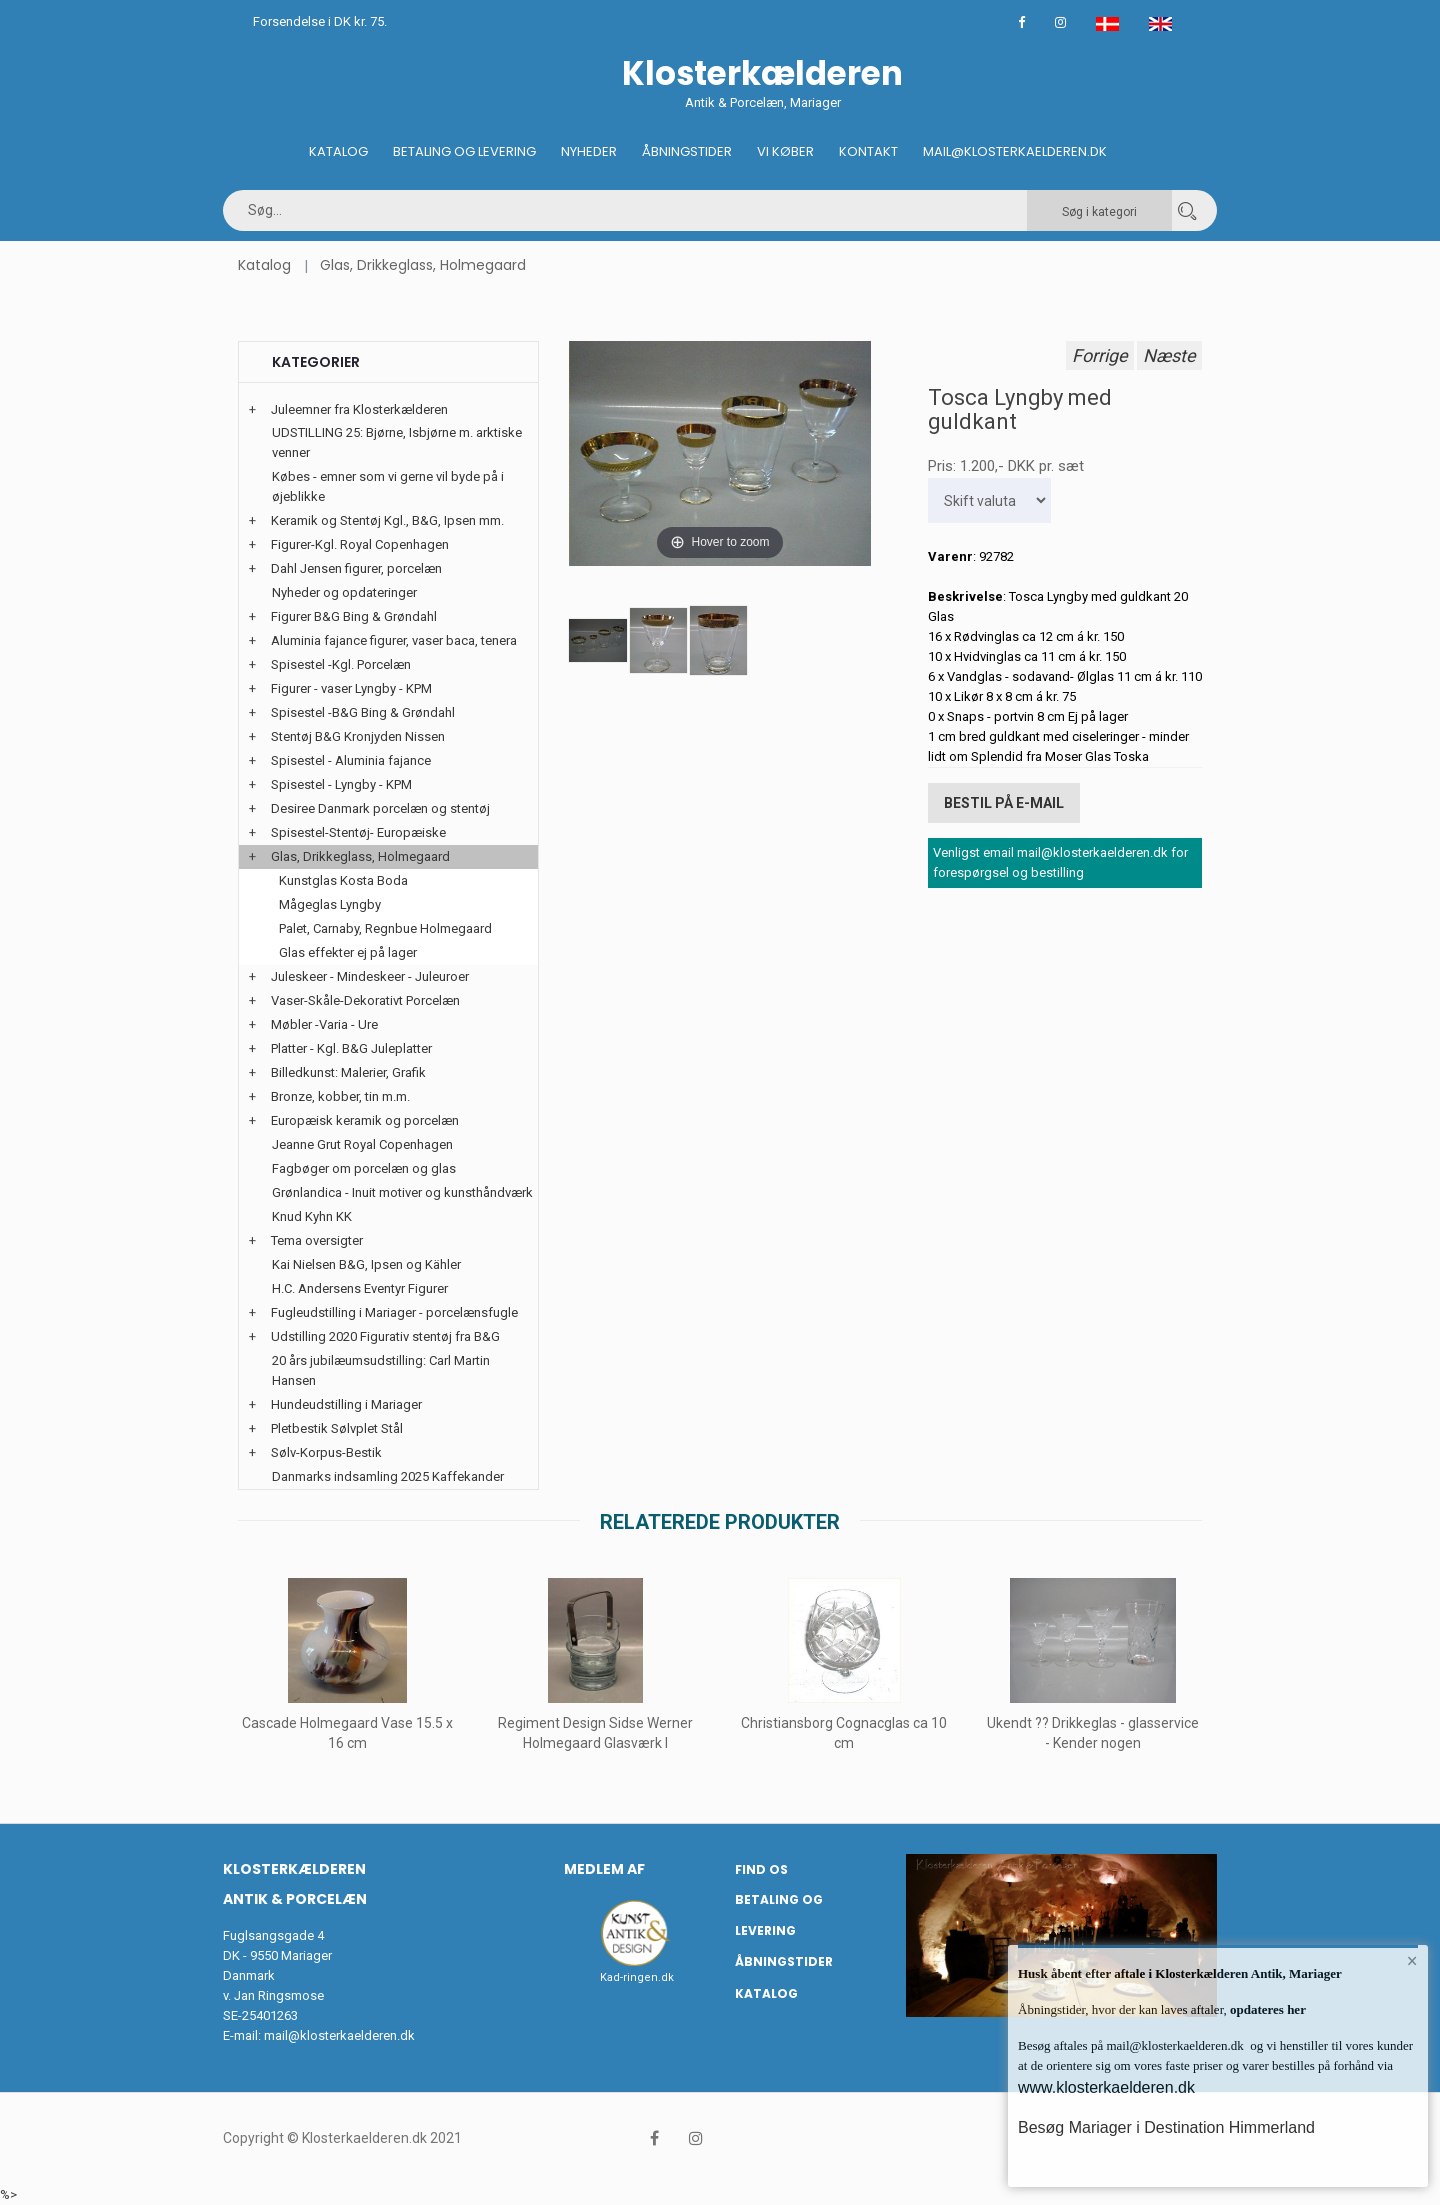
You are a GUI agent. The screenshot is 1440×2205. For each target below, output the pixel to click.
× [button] (1412, 1961)
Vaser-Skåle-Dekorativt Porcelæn (365, 1000)
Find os (761, 1869)
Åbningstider (687, 151)
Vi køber (785, 151)
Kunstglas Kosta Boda (343, 880)
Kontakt (868, 151)
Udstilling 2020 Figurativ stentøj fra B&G (385, 1336)
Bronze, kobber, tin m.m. (340, 1096)
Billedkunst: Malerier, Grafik (348, 1072)
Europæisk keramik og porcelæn (365, 1120)
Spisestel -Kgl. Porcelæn (341, 664)
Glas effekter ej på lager (348, 952)
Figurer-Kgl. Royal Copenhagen (360, 544)
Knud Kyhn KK (312, 1216)
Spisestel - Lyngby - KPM (341, 784)
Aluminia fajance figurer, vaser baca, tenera (394, 640)
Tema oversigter (317, 1240)
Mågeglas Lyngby (330, 904)
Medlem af (604, 1869)
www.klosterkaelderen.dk (1106, 2087)
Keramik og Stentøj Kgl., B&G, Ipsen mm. (387, 520)
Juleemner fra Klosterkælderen (359, 409)
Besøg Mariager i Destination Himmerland (1166, 2127)
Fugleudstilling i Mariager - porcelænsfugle (394, 1312)
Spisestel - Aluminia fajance (351, 760)
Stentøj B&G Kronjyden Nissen (358, 736)
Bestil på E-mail (1004, 803)
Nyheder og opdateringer (344, 592)
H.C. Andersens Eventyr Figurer (360, 1288)
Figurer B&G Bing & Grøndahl (354, 616)
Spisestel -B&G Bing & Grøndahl (363, 712)
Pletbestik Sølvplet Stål (337, 1428)
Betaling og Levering (464, 151)
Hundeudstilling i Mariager (346, 1404)
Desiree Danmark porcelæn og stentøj (380, 808)
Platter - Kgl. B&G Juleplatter (351, 1048)
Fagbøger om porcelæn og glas (364, 1168)
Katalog (338, 151)
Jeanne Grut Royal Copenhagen (362, 1144)
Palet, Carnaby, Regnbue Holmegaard (385, 928)
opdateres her (1266, 2009)
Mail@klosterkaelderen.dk (1015, 151)
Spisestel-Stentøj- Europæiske (358, 832)
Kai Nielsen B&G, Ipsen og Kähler (366, 1264)
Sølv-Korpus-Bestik (326, 1452)
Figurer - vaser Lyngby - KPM (351, 688)
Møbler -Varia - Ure (324, 1024)
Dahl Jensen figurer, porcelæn (356, 568)
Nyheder (589, 151)
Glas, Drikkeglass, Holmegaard (423, 265)
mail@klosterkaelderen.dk (339, 2035)
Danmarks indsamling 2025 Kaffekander (388, 1476)
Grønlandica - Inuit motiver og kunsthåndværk (402, 1192)
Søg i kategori (1099, 212)
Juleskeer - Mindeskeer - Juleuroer (370, 976)
